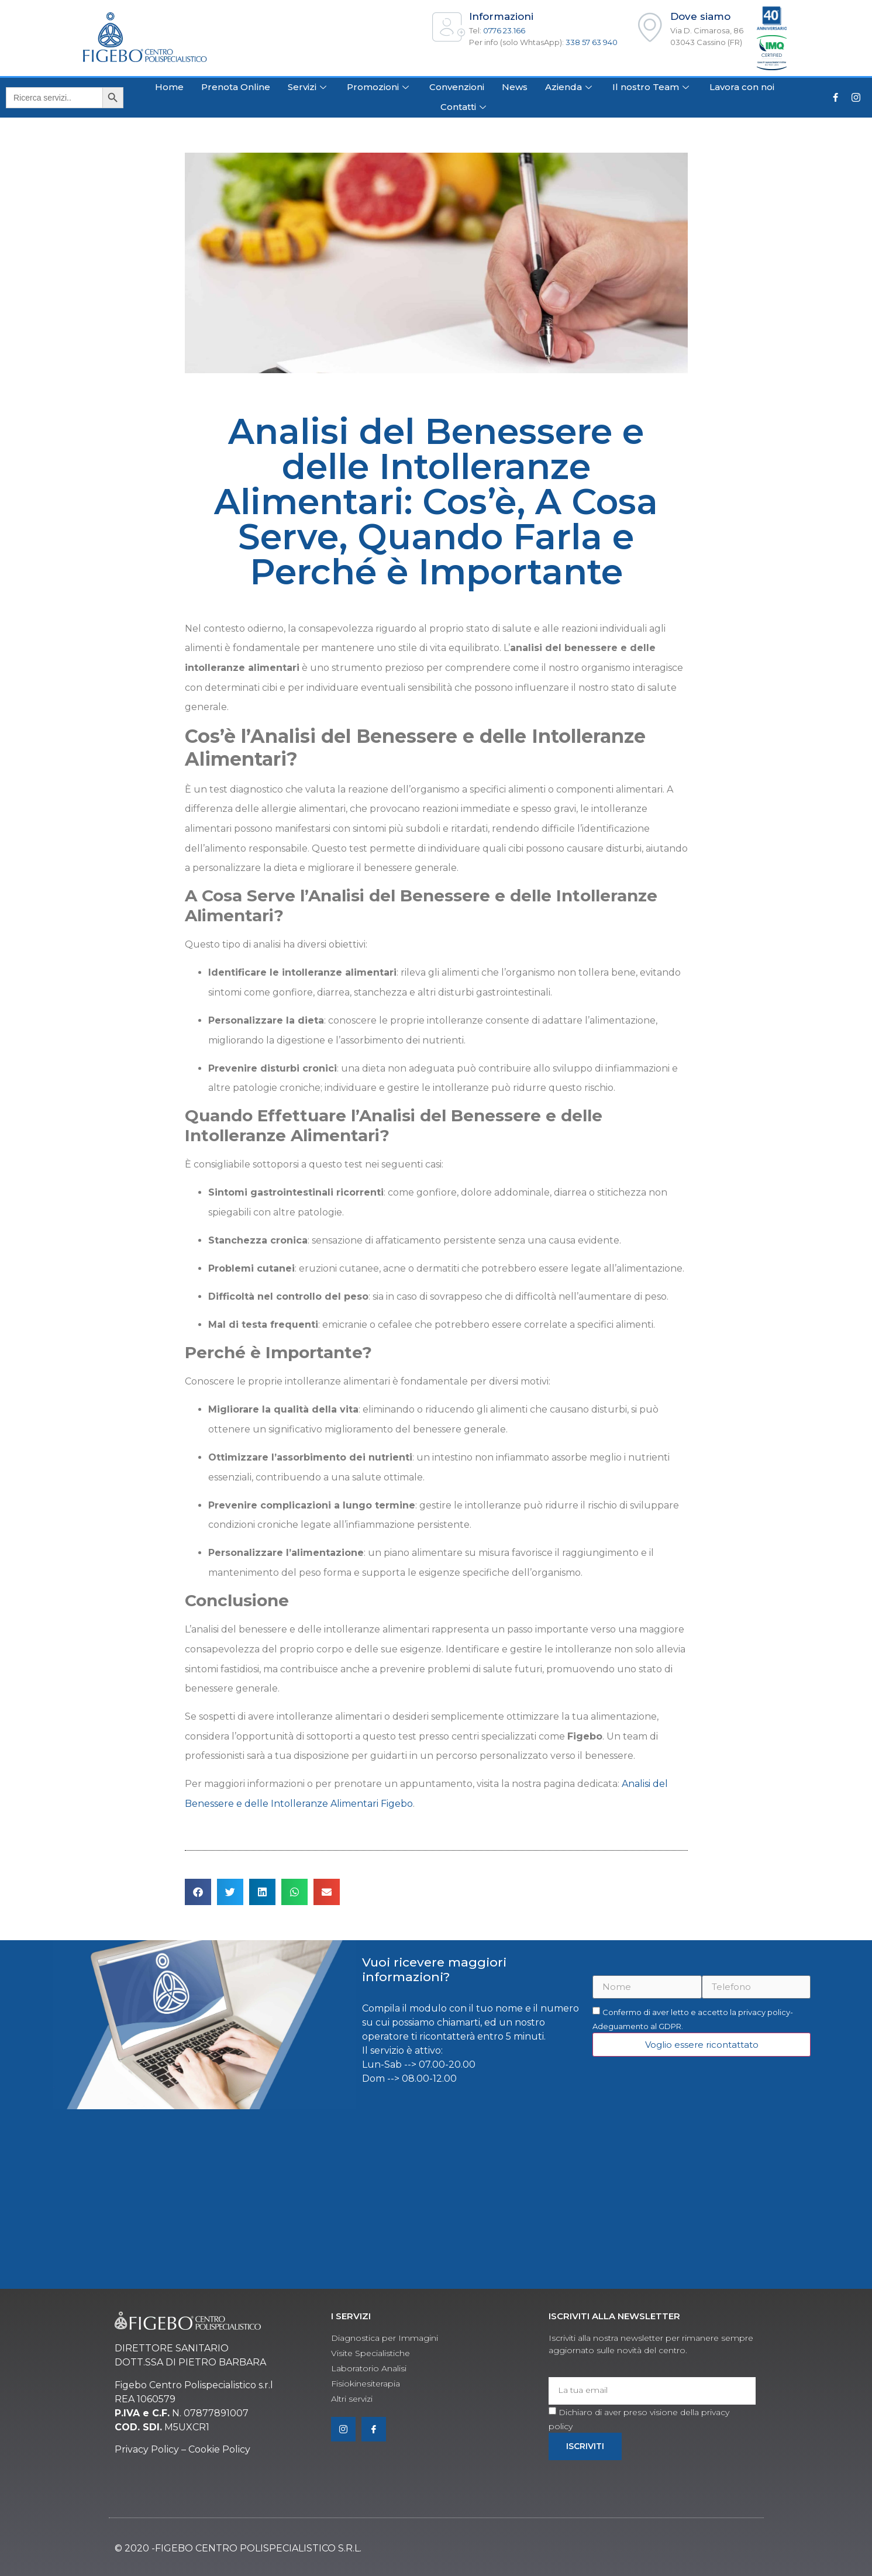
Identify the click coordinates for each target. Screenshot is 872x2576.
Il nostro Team (652, 86)
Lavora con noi (741, 86)
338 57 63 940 (592, 42)
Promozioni (379, 86)
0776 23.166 (504, 30)
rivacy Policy (150, 2449)
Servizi (308, 86)
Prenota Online (235, 86)
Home (169, 86)
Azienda (570, 86)
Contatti (464, 106)
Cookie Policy (219, 2449)
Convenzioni (456, 86)
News (515, 86)
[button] (198, 1892)
